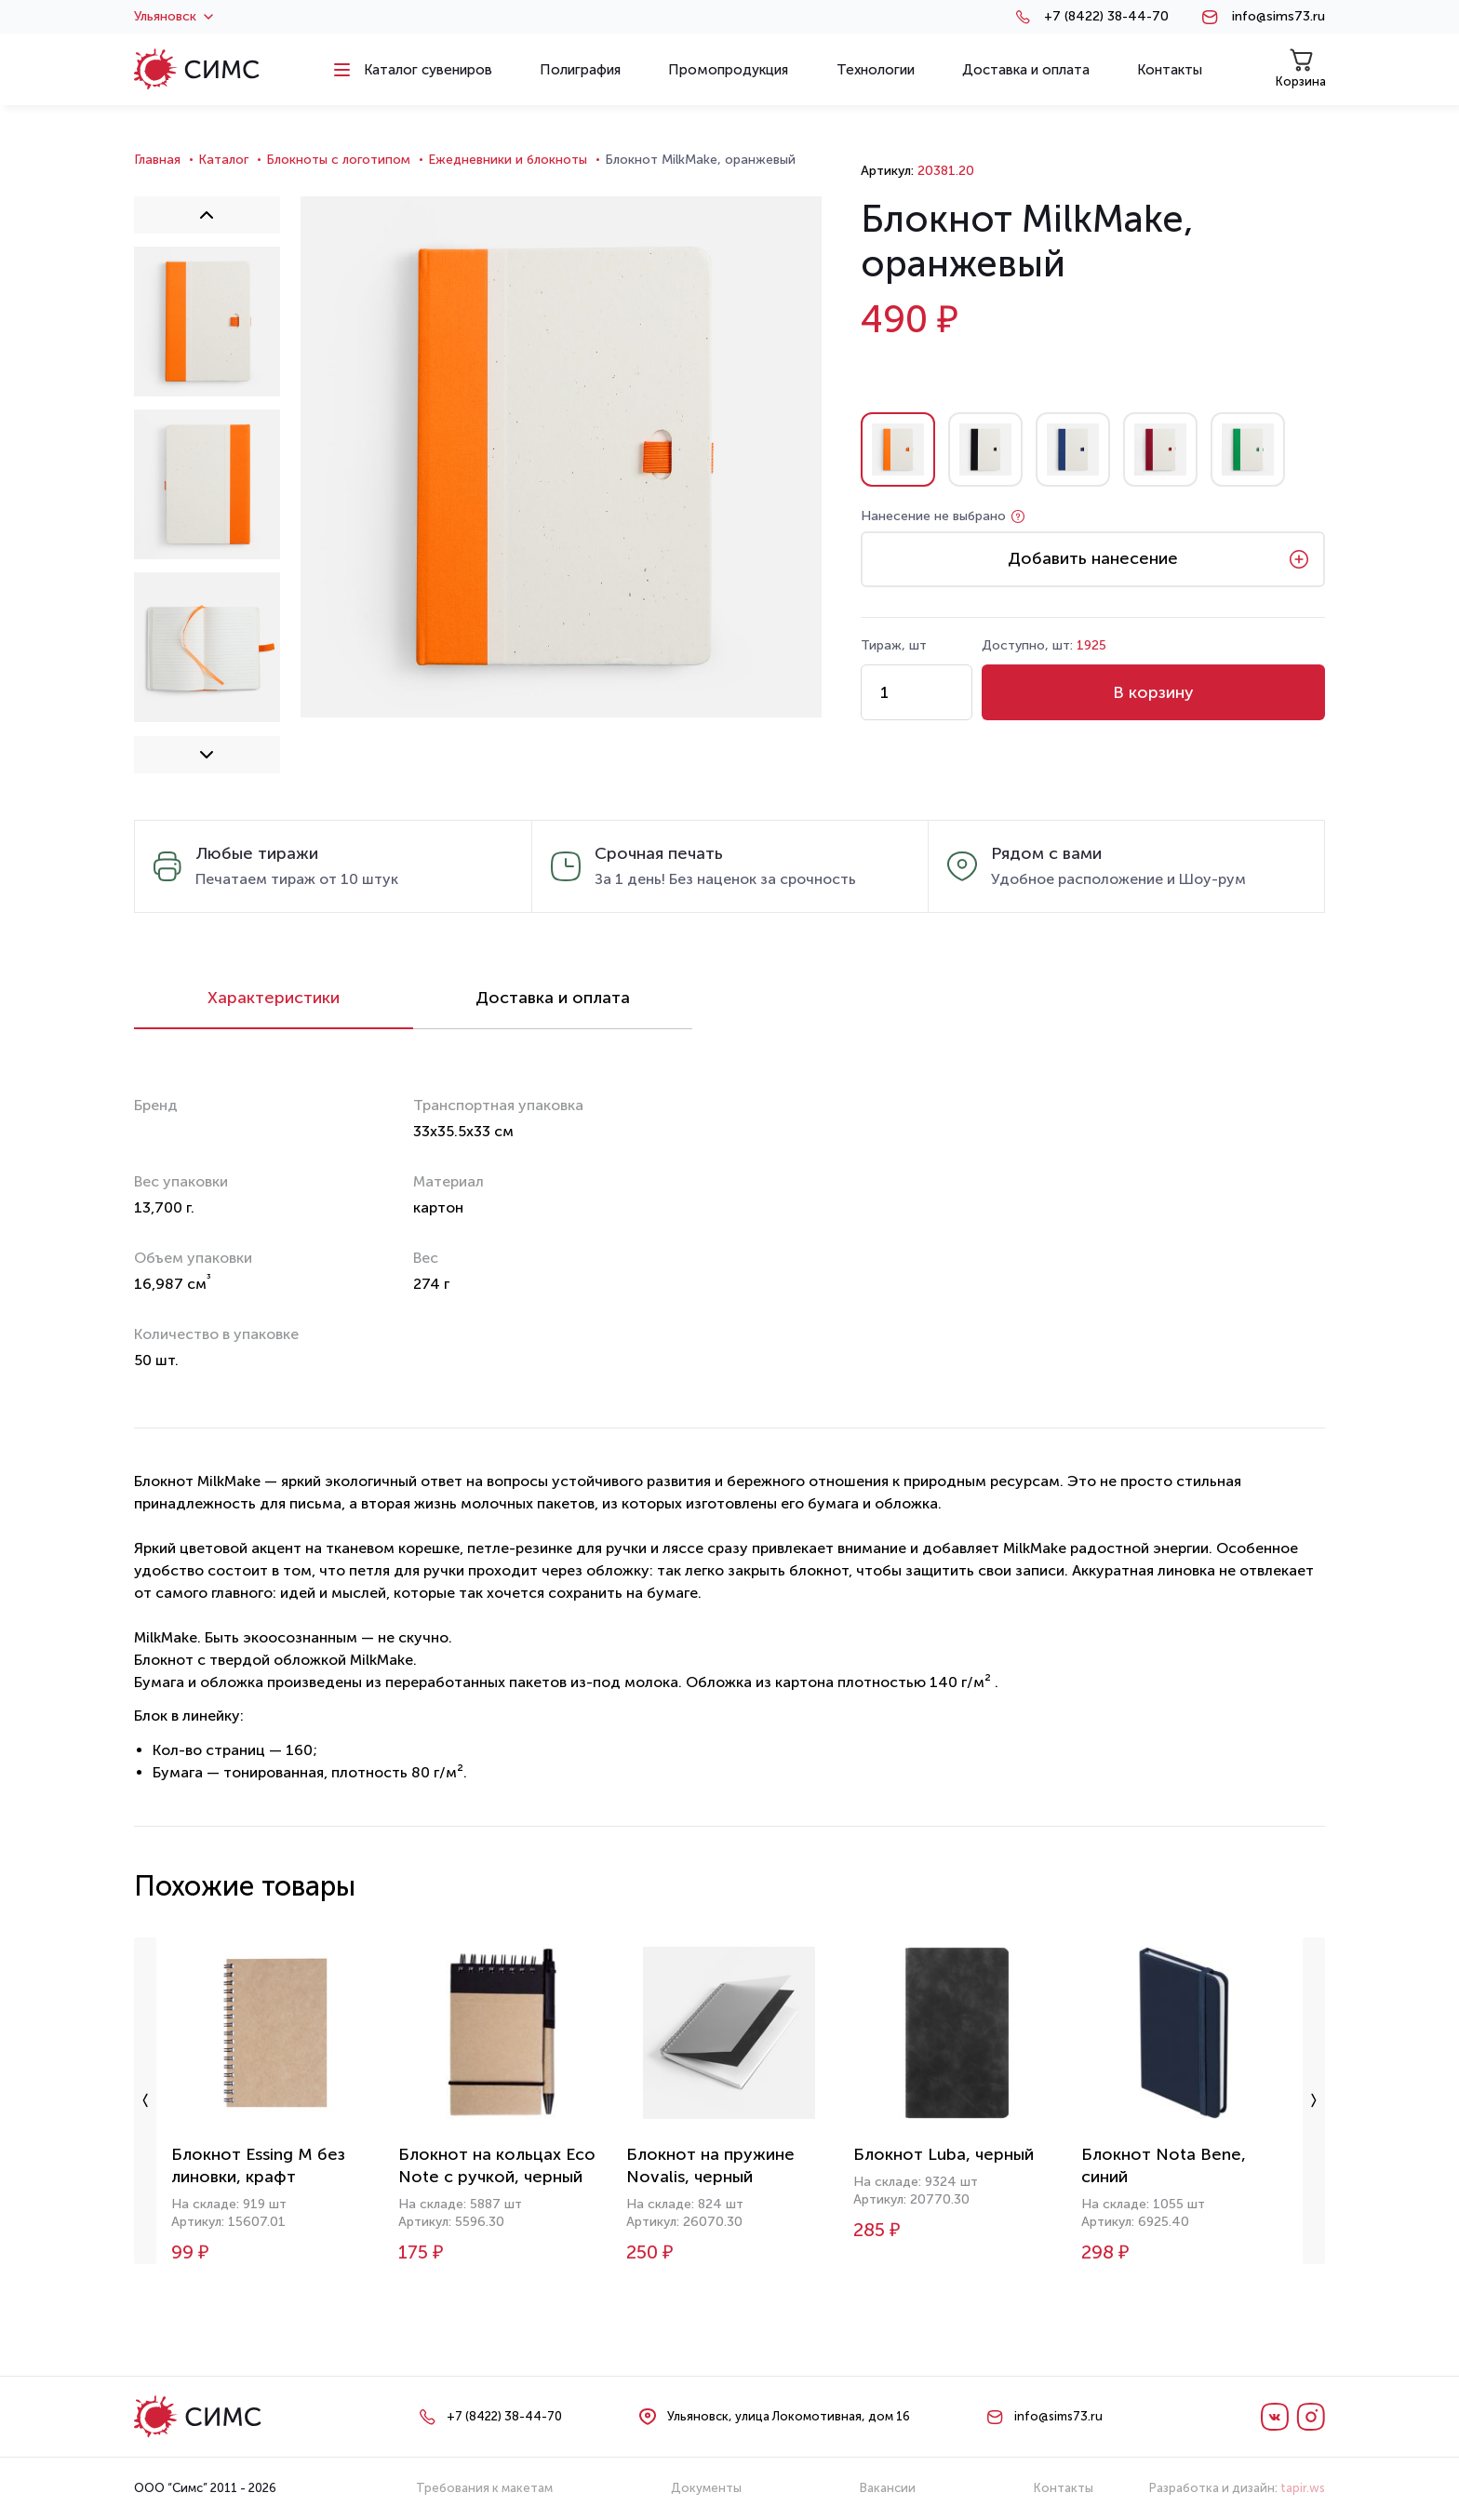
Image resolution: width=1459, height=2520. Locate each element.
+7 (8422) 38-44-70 (1106, 16)
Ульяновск (173, 16)
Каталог (223, 160)
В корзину (1153, 692)
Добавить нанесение (1093, 558)
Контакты (1063, 2488)
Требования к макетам (484, 2488)
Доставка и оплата (552, 997)
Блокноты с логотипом (338, 160)
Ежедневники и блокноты (507, 160)
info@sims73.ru (1278, 16)
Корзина (1301, 68)
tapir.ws (1302, 2488)
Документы (706, 2488)
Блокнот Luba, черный (943, 2154)
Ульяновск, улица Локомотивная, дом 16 (788, 2416)
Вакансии (888, 2488)
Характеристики (273, 997)
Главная (157, 160)
